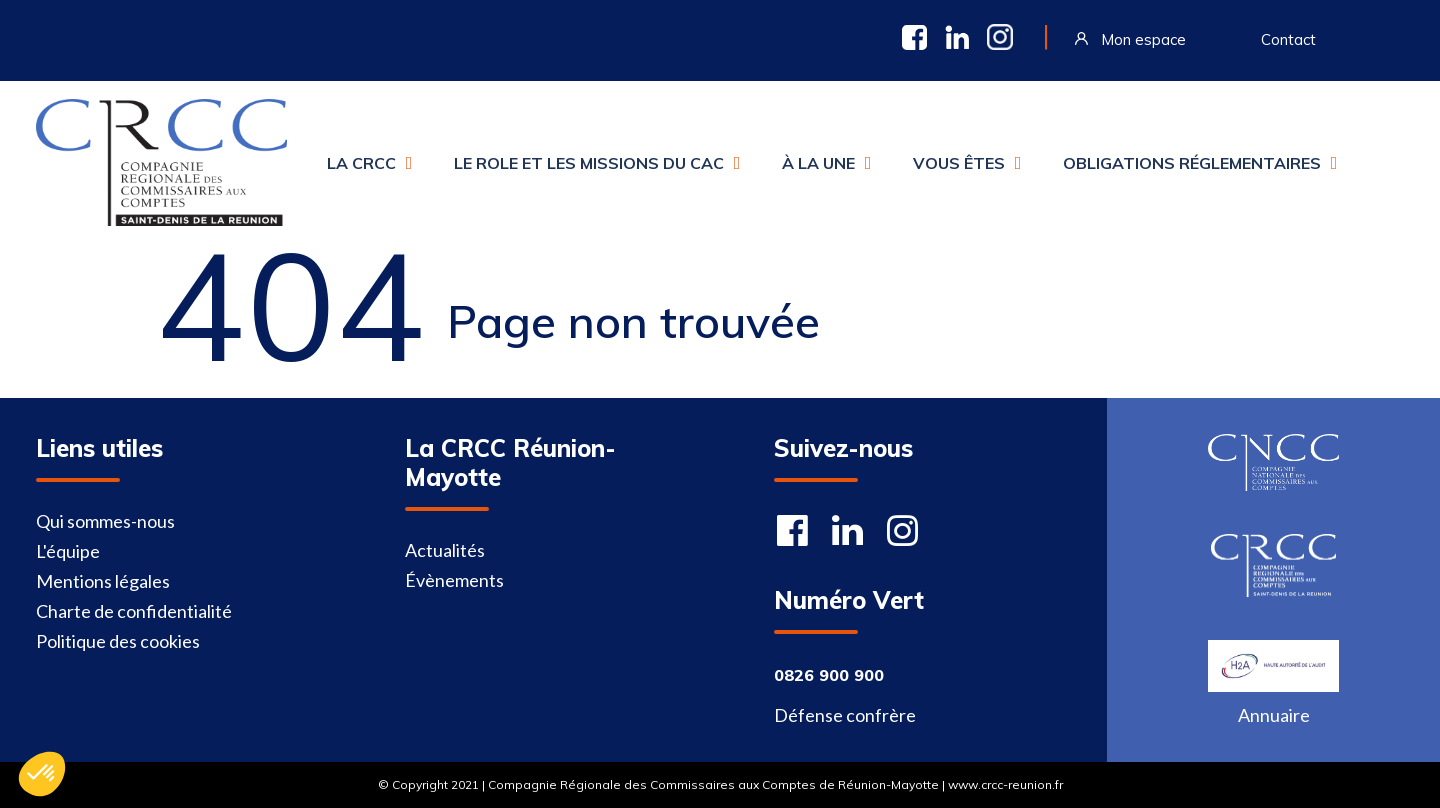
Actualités (445, 550)
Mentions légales (103, 581)
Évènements (454, 580)
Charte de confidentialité (134, 611)
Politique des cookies (118, 641)
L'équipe (68, 551)
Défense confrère (845, 715)
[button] (42, 774)
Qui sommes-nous (105, 521)
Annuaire (1274, 715)
